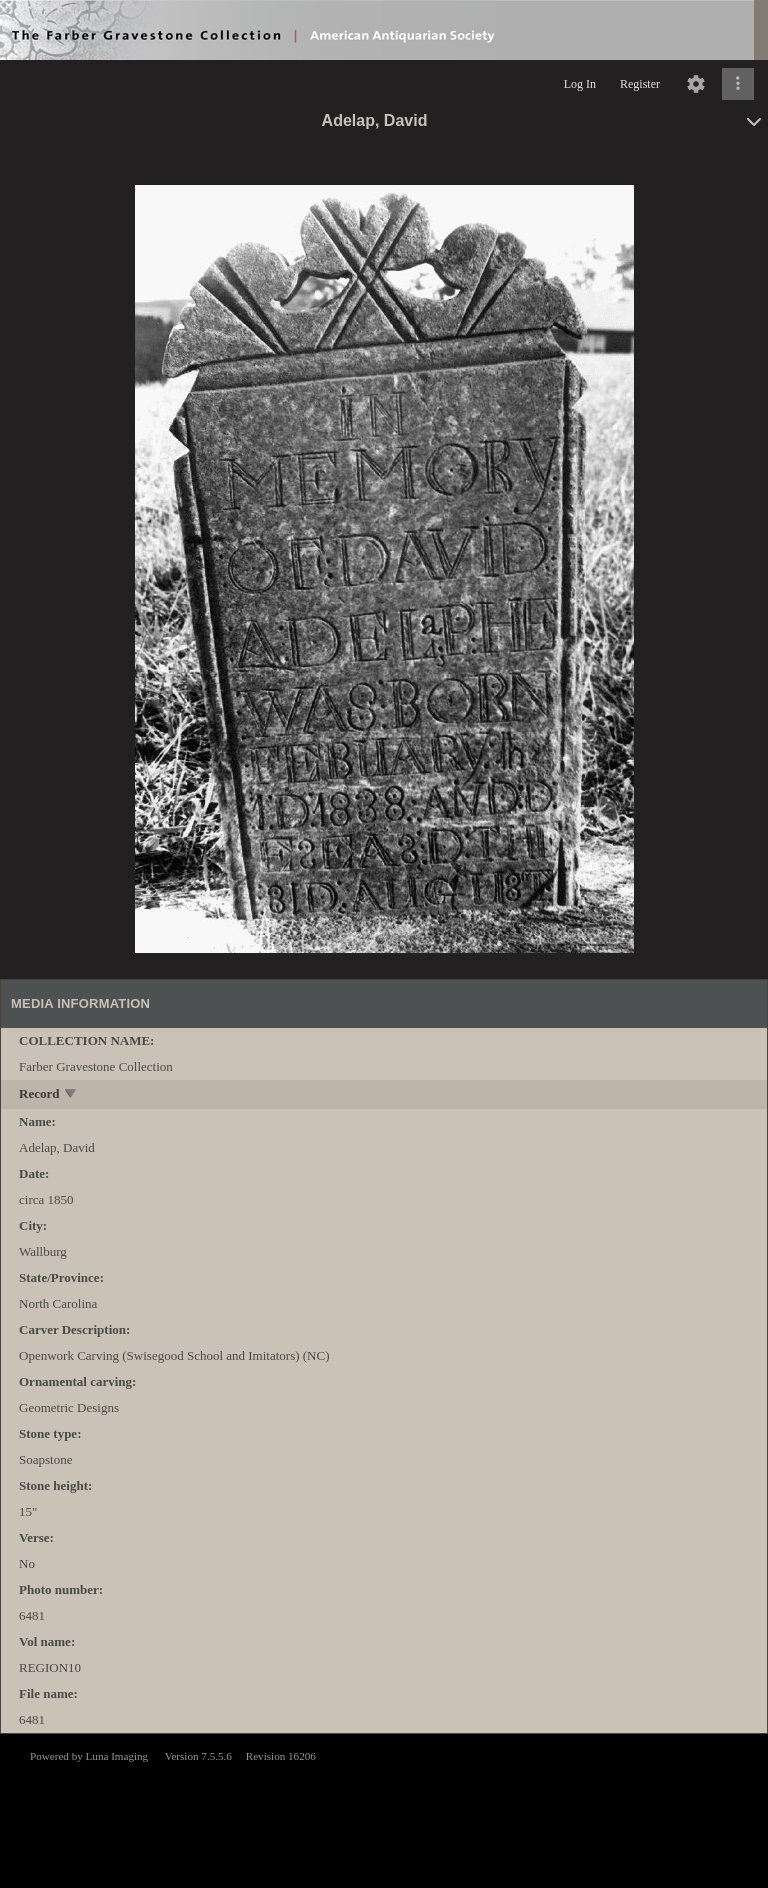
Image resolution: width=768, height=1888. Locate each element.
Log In (580, 84)
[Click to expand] (738, 84)
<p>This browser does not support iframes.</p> (384, 1809)
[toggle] (71, 1095)
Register (640, 84)
